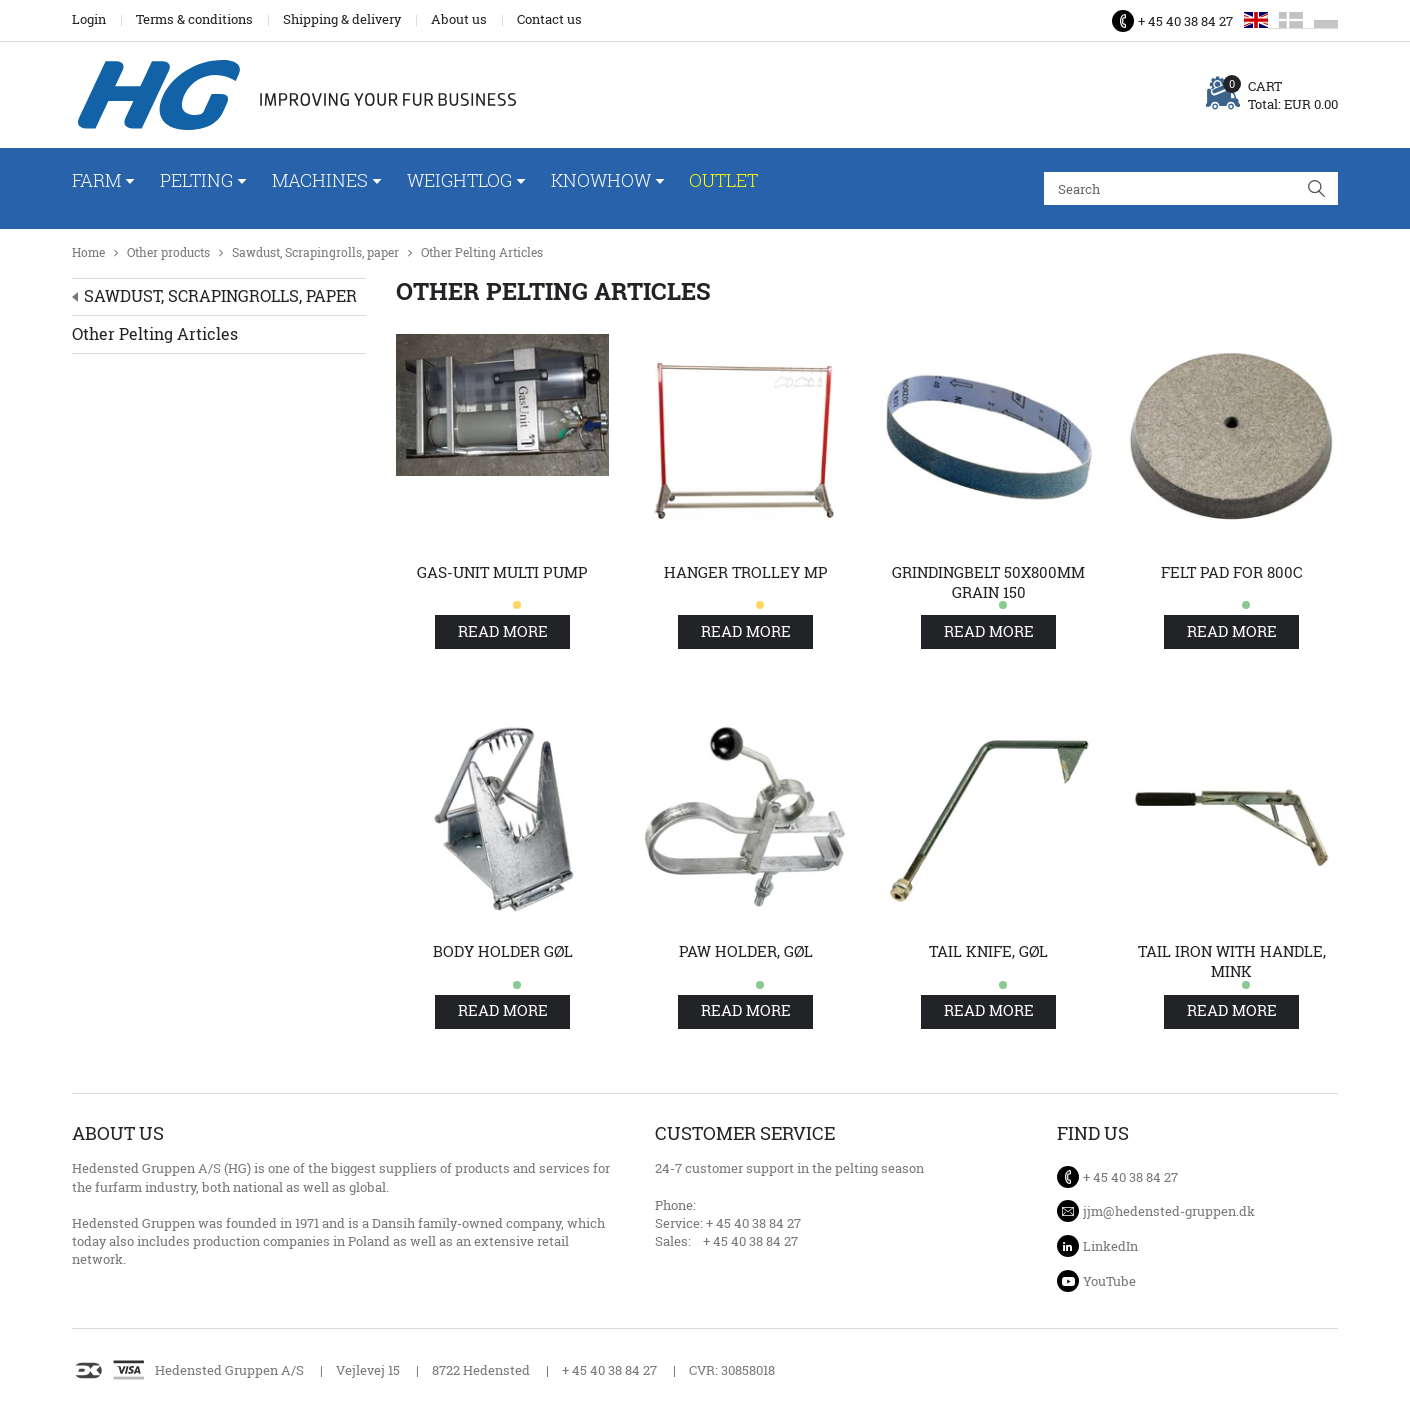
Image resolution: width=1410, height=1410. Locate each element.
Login (89, 19)
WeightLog (459, 180)
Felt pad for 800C (1232, 572)
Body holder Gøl (503, 951)
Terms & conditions (194, 19)
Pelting (196, 180)
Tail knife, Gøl (988, 951)
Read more (503, 631)
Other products (168, 252)
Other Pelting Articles (482, 252)
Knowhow (601, 180)
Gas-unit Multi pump (502, 572)
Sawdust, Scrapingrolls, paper (315, 252)
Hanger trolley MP (746, 572)
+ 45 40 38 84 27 (1185, 21)
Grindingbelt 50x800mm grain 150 (988, 582)
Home (88, 252)
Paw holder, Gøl (746, 951)
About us (459, 19)
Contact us (549, 19)
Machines (320, 180)
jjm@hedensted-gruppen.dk (1169, 1211)
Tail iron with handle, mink (1232, 961)
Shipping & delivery (342, 19)
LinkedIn (1110, 1246)
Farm (96, 180)
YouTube (1109, 1281)
